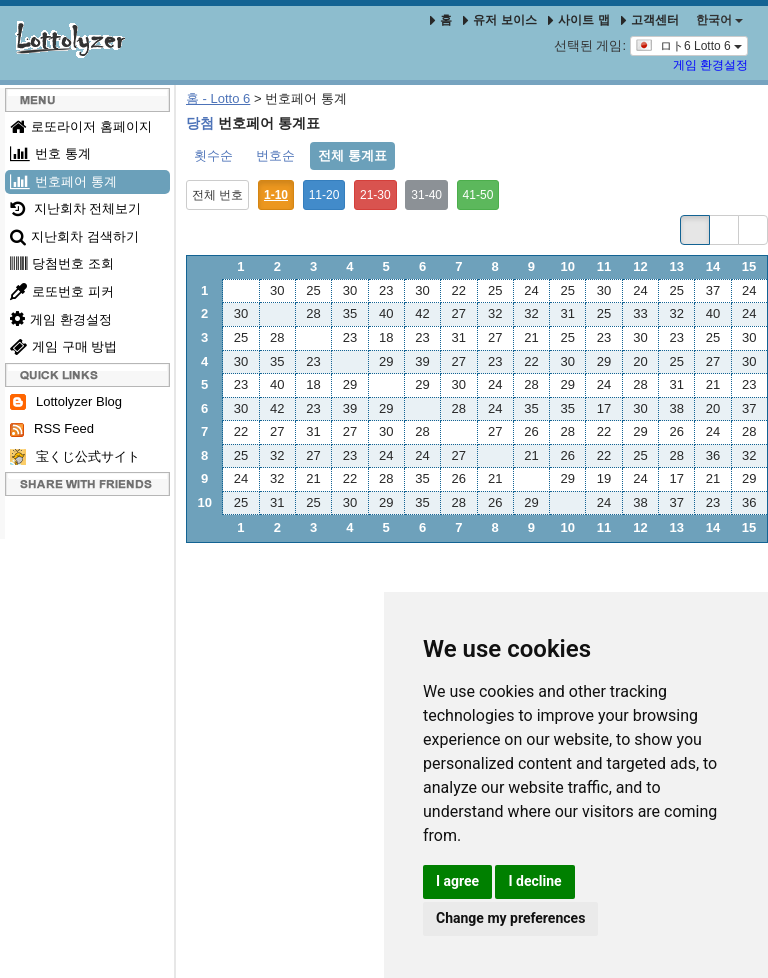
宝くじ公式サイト (75, 457)
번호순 (275, 155)
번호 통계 (50, 153)
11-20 (324, 195)
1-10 (276, 195)
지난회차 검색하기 (74, 236)
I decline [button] (534, 881)
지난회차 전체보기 (75, 208)
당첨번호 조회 (62, 263)
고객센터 (650, 20)
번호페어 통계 (63, 181)
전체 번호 (217, 195)
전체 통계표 (352, 155)
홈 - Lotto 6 (218, 98)
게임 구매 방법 (63, 346)
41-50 (478, 195)
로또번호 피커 (62, 291)
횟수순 (213, 155)
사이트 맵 (580, 20)
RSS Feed (52, 429)
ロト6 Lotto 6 (689, 45)
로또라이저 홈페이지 (81, 126)
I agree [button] (457, 881)
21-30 (375, 195)
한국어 (719, 20)
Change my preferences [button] (510, 918)
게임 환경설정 (710, 65)
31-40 (426, 195)
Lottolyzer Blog (66, 402)
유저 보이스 (499, 20)
